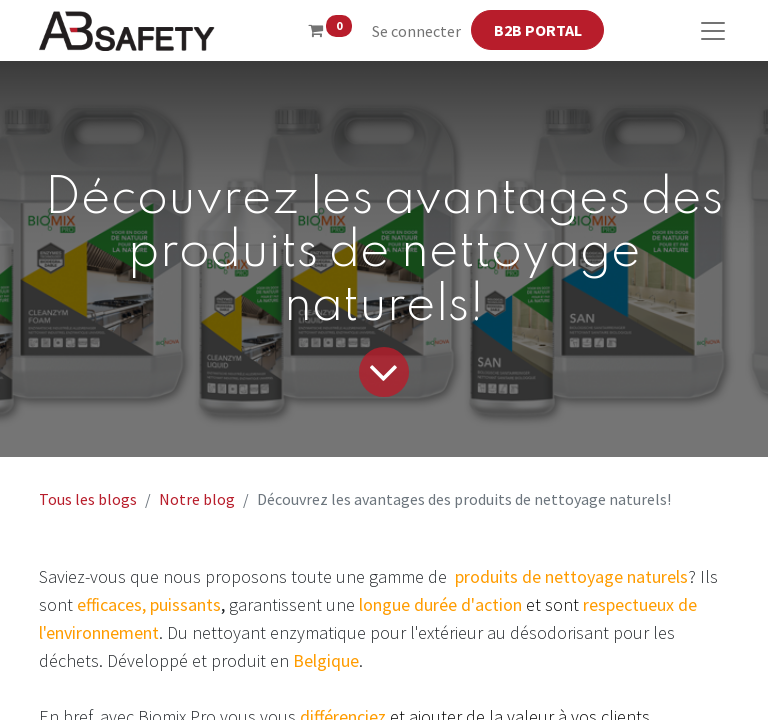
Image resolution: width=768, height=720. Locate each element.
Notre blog (197, 499)
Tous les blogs (88, 499)
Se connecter (416, 31)
